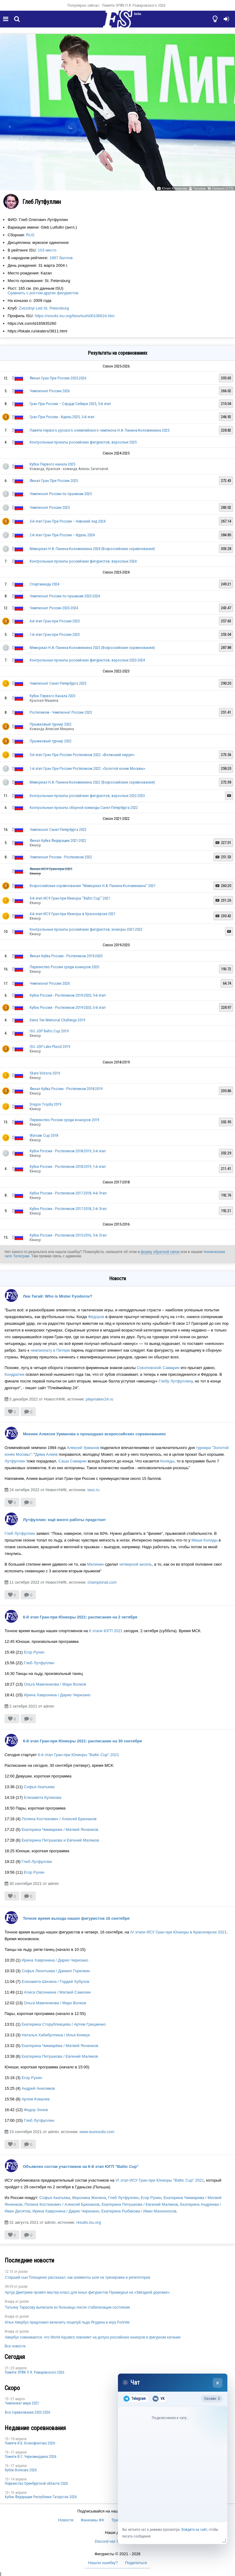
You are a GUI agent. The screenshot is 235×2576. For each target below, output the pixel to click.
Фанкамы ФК (92, 2520)
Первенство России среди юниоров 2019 (64, 1120)
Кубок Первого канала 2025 (52, 464)
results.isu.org (88, 2222)
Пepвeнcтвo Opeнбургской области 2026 (36, 2483)
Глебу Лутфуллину (176, 1381)
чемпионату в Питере (50, 1350)
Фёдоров (96, 1316)
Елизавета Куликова (42, 1797)
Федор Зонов (36, 2109)
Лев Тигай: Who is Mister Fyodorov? (57, 1296)
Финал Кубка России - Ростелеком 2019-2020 (66, 956)
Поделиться (136, 2562)
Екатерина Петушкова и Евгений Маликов (60, 1840)
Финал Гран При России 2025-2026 (58, 378)
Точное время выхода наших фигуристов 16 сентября (76, 1918)
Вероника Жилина (89, 2197)
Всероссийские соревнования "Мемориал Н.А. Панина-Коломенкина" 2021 (93, 885)
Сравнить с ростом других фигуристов (43, 293)
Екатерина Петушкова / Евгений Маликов (60, 2056)
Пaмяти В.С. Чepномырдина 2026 (30, 2457)
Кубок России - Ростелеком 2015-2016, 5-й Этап (68, 1235)
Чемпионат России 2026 (50, 391)
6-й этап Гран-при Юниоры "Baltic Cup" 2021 (78, 1754)
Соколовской (149, 1367)
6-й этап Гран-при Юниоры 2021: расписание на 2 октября (80, 1617)
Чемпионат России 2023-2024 (54, 608)
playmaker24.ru (99, 1399)
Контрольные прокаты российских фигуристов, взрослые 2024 (83, 561)
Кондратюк (14, 1374)
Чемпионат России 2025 (50, 507)
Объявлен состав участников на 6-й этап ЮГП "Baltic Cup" (81, 2166)
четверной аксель (135, 1564)
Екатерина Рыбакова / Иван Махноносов (138, 2211)
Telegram (134, 2399)
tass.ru (93, 1489)
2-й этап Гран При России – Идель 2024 (62, 535)
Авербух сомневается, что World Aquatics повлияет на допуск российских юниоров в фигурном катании (92, 2337)
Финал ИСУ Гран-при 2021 (51, 869)
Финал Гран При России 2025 (54, 480)
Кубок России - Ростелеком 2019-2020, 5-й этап (68, 995)
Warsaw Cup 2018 (44, 1135)
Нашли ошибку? (103, 2562)
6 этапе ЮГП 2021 (106, 1631)
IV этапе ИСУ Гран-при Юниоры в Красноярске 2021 (178, 1932)
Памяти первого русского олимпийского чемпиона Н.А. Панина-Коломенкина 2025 (99, 430)
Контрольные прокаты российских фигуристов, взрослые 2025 (83, 442)
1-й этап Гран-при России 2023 (55, 634)
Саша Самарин (72, 1461)
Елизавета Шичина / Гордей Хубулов (56, 1981)
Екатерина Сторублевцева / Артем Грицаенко (64, 2024)
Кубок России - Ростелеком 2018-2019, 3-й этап (68, 1151)
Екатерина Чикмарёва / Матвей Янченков (60, 2045)
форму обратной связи (160, 1252)
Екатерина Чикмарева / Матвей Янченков (60, 1829)
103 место (47, 250)
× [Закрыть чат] (218, 2383)
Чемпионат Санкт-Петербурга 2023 (58, 683)
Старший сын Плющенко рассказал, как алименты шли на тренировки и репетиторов (77, 2277)
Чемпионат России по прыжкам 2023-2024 (65, 596)
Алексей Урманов (83, 1447)
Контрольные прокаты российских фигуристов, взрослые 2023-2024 (87, 660)
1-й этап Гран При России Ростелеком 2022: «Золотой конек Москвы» (87, 768)
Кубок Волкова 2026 (21, 2470)
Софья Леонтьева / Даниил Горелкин (56, 1971)
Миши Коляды (204, 1540)
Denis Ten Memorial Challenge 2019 (57, 1020)
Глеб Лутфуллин (20, 1533)
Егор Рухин (34, 1652)
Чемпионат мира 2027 (22, 2403)
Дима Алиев (46, 1454)
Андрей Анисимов (38, 2088)
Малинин (95, 1564)
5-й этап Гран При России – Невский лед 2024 (67, 521)
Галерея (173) (222, 188)
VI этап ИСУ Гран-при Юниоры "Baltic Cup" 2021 (160, 2180)
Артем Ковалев (36, 2099)
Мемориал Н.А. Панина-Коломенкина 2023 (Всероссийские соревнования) (92, 647)
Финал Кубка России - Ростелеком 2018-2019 (66, 1088)
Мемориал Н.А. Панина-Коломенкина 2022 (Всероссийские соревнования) (92, 782)
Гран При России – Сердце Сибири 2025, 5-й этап (70, 403)
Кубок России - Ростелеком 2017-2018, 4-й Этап (68, 1193)
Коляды (167, 1461)
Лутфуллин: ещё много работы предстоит (64, 1519)
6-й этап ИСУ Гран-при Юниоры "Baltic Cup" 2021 (70, 898)
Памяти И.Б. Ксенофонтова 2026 (30, 2443)
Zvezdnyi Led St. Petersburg (44, 308)
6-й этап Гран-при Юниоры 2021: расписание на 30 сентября (82, 1741)
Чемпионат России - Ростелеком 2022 (61, 857)
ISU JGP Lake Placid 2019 (50, 1046)
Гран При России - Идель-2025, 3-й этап (62, 417)
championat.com (101, 1582)
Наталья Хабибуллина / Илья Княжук (56, 2035)
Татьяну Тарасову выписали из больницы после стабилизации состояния (67, 2307)
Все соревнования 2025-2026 (27, 2412)
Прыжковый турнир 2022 (51, 724)
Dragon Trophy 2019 (45, 1104)
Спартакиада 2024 (44, 584)
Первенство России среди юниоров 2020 (64, 967)
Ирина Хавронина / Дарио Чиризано (57, 1695)
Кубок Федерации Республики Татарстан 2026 (41, 2497)
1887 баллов (60, 257)
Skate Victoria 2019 (45, 1073)
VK (158, 2399)
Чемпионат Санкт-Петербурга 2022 (58, 829)
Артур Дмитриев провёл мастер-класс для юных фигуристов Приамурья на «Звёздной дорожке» (87, 2292)
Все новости (15, 2346)
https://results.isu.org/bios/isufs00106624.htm (75, 315)
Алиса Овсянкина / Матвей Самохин (57, 1992)
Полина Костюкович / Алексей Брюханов (59, 1819)
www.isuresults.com (96, 2131)
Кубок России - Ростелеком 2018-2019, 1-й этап (68, 1166)
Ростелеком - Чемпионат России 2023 (61, 712)
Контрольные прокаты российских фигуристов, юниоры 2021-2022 (86, 929)
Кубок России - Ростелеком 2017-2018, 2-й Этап (68, 1208)
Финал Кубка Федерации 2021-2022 (58, 840)
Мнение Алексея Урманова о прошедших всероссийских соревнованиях (94, 1434)
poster (23, 2272)
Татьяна (199, 188)
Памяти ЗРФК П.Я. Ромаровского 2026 (133, 5)
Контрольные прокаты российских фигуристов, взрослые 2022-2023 (87, 795)
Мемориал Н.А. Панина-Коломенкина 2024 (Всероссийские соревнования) (92, 548)
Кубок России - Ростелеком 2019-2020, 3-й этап (68, 1007)
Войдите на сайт (194, 2529)
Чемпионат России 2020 (50, 983)
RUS (30, 235)
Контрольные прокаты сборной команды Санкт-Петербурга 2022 (84, 807)
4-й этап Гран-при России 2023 (55, 621)
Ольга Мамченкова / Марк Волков (55, 1684)
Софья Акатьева (39, 1786)
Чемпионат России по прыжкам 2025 (61, 493)
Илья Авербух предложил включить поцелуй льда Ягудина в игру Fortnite (67, 2322)
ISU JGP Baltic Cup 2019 (49, 1031)
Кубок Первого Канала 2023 (52, 696)
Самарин (171, 1367)
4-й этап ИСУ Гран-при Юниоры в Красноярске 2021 (73, 913)
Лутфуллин (15, 1461)
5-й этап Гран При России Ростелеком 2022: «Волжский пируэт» (82, 754)
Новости (65, 2520)
